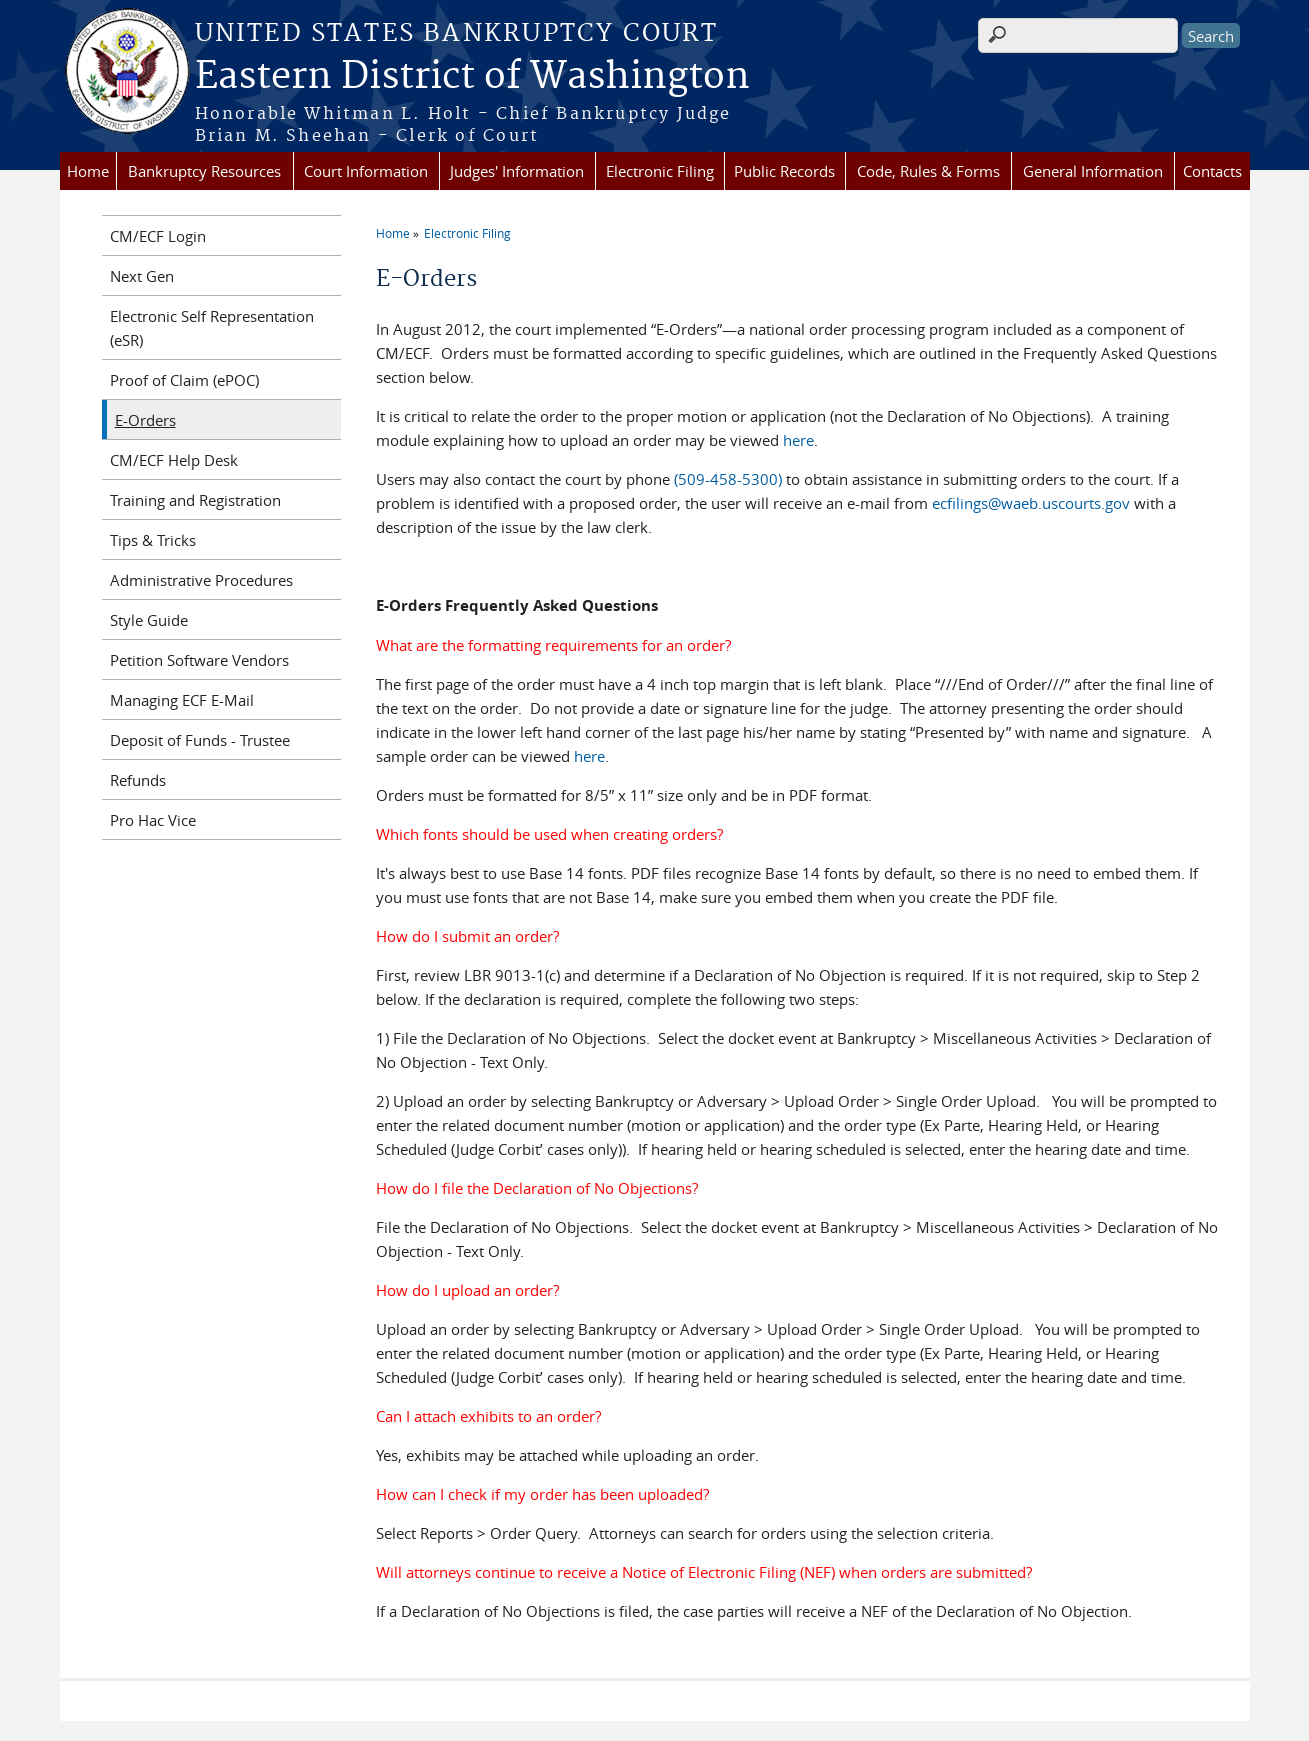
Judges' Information (517, 171)
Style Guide (149, 620)
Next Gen (142, 276)
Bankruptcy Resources (204, 171)
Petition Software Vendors (199, 660)
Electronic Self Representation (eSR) (212, 328)
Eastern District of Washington (472, 77)
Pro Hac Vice (153, 820)
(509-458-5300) (728, 479)
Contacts (1212, 171)
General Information (1093, 171)
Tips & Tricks (153, 540)
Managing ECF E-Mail (182, 700)
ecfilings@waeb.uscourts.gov (1031, 503)
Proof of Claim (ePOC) (184, 380)
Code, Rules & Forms (928, 171)
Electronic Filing (660, 171)
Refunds (138, 780)
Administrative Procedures (201, 580)
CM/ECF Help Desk (174, 460)
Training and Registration (195, 500)
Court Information (366, 171)
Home (88, 171)
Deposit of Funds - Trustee (200, 740)
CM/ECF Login (158, 236)
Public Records (784, 171)
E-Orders (145, 420)
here (798, 440)
